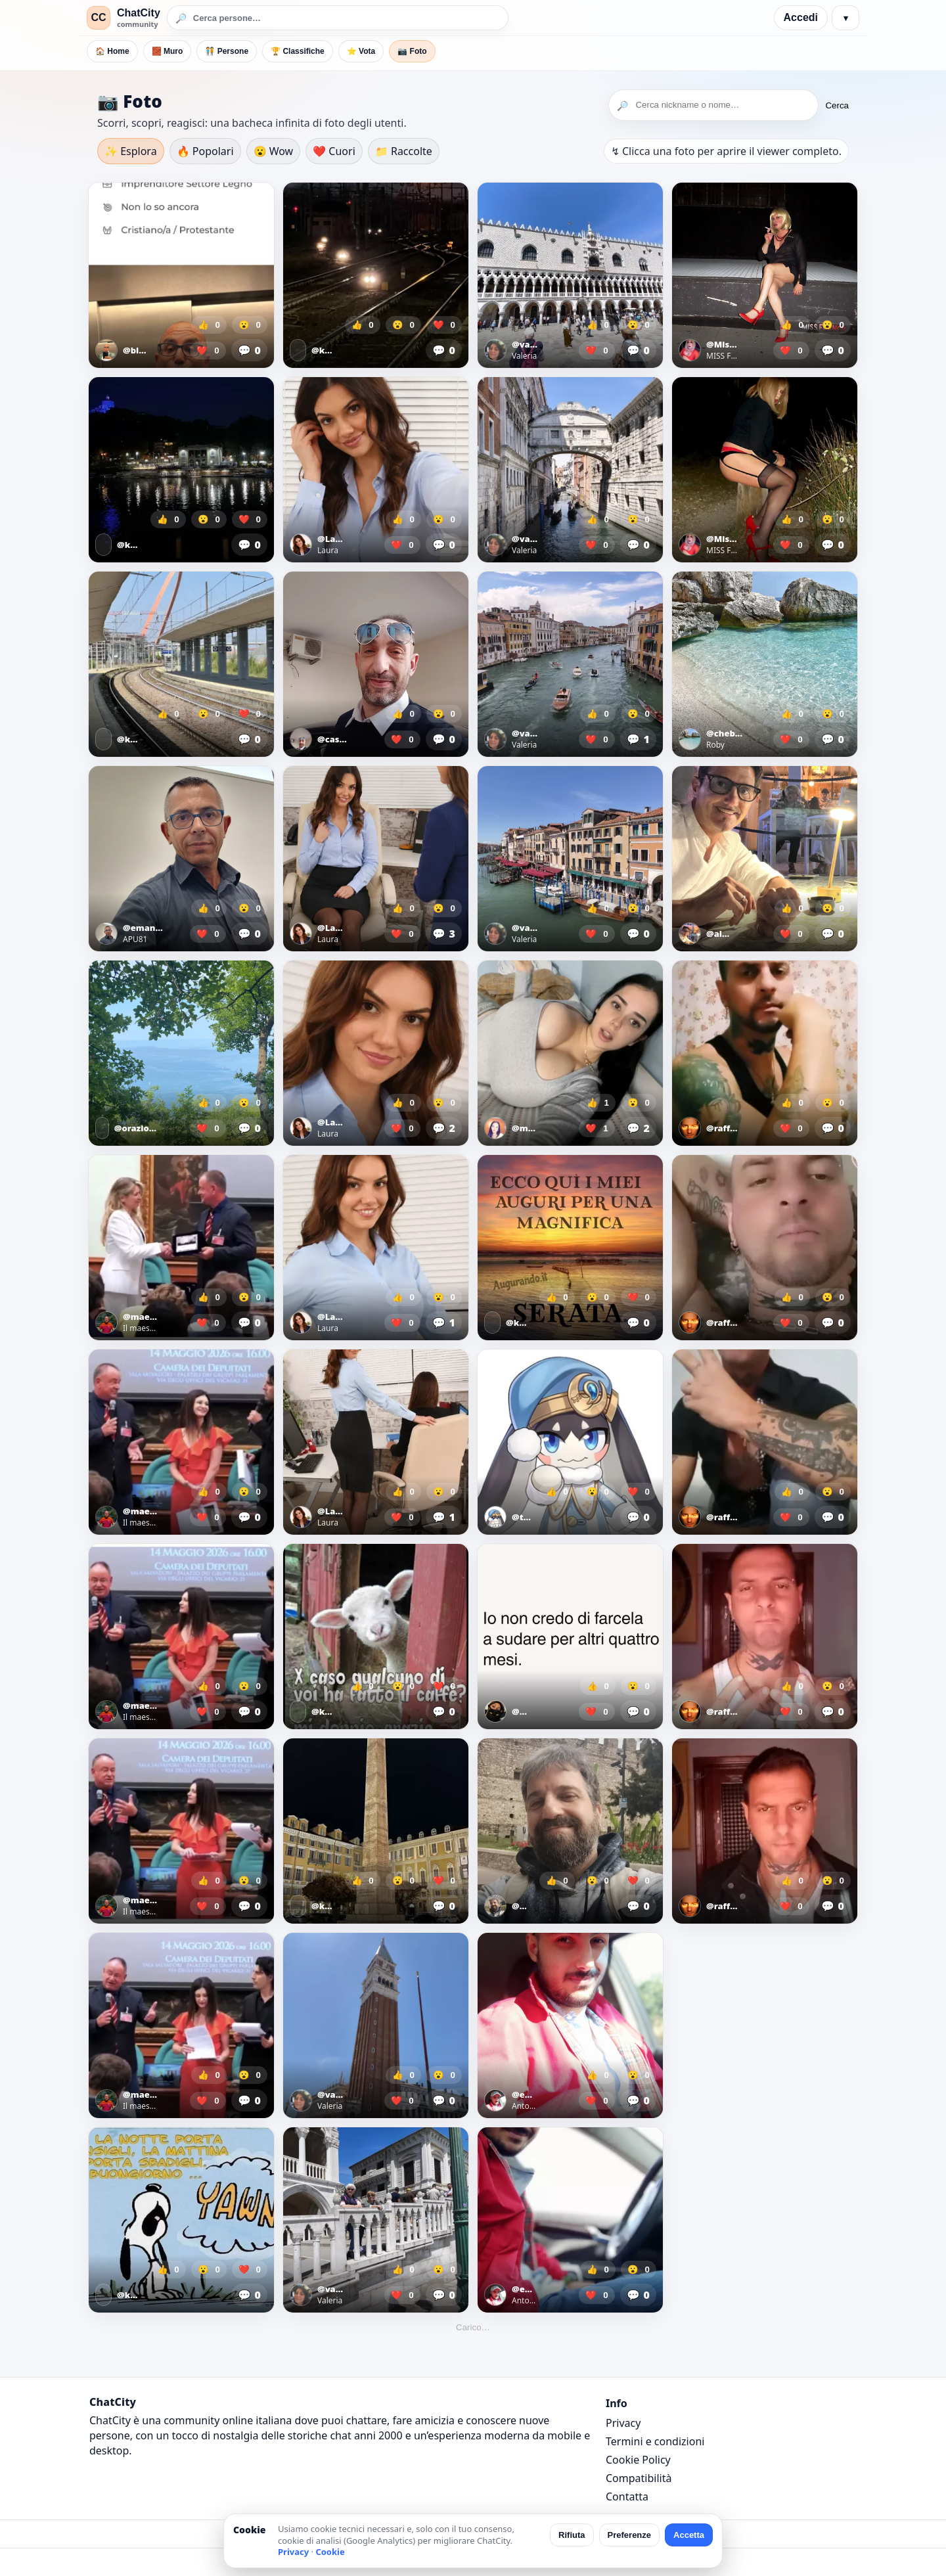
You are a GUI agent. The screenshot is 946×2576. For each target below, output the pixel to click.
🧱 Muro (167, 51)
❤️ (207, 350)
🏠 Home (112, 51)
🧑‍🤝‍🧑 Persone (226, 51)
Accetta (688, 2535)
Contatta (627, 2496)
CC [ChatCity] (98, 17)
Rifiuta (571, 2535)
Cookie (329, 2552)
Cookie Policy (638, 2459)
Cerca (837, 105)
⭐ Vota (361, 51)
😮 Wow (274, 151)
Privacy (623, 2423)
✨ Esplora (130, 151)
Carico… (473, 2327)
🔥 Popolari (205, 151)
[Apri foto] (181, 275)
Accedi (801, 17)
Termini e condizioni (655, 2441)
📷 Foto (411, 51)
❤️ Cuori (334, 151)
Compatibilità (638, 2478)
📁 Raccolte (403, 151)
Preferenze (629, 2535)
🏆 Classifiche (298, 51)
